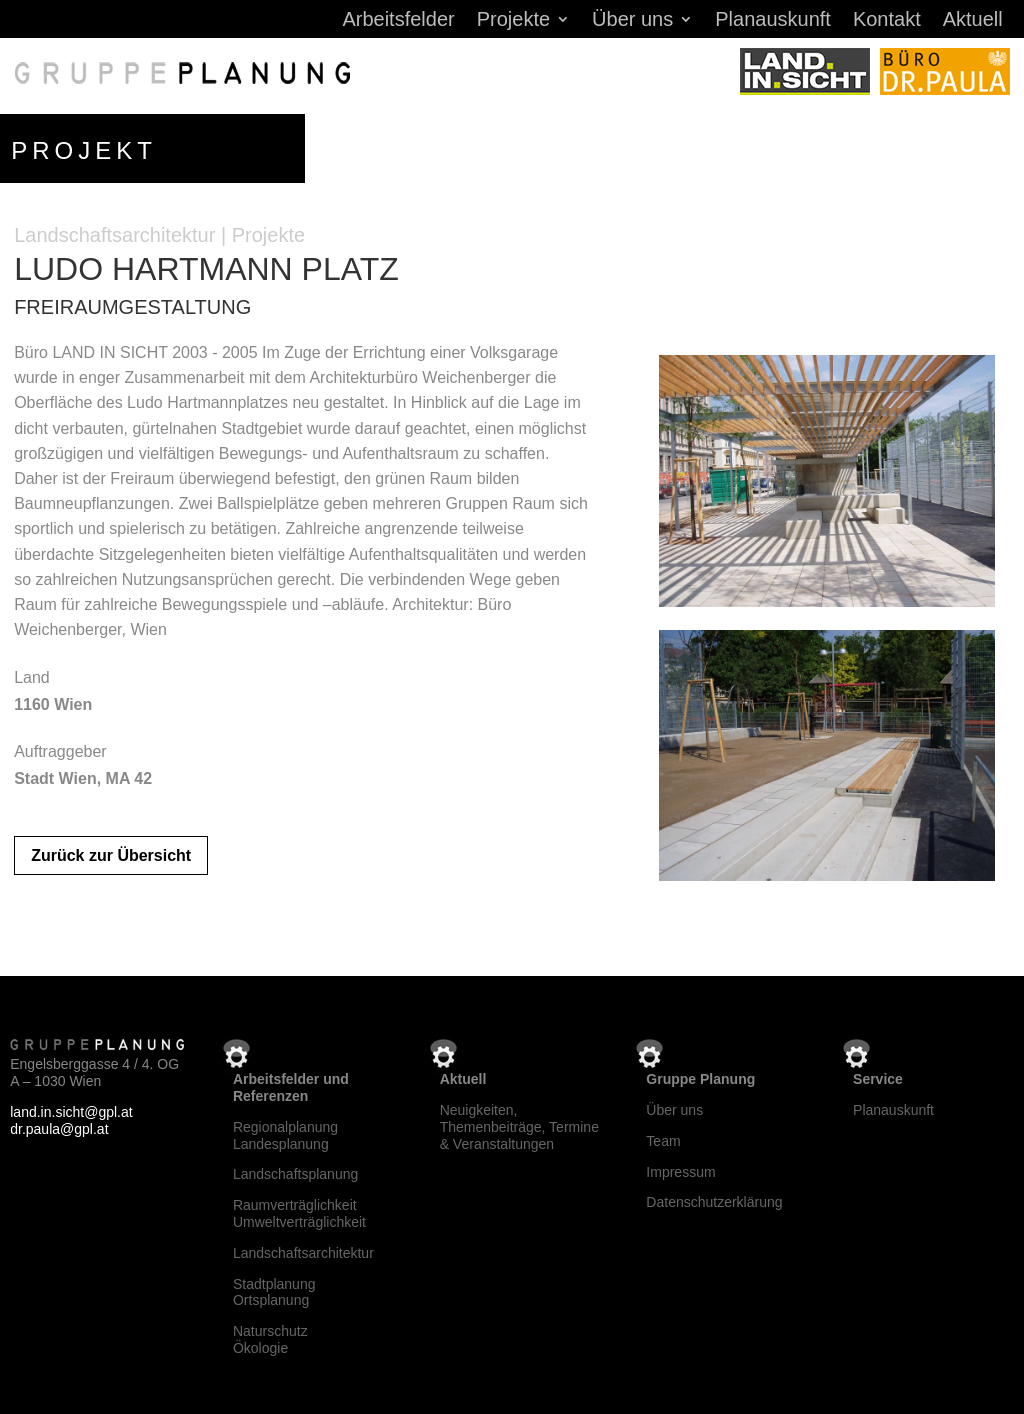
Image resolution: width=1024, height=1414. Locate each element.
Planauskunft (773, 21)
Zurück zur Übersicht (111, 851)
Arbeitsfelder (398, 21)
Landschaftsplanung (295, 1171)
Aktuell (973, 21)
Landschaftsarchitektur (303, 1249)
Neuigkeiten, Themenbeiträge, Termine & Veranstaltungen (519, 1123)
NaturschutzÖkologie (270, 1335)
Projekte (513, 21)
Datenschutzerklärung (714, 1199)
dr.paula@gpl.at (59, 1125)
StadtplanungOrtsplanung (274, 1288)
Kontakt (887, 21)
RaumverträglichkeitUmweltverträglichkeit (299, 1209)
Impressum (680, 1168)
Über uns (632, 21)
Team (663, 1137)
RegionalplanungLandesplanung (285, 1131)
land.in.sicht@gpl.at (71, 1108)
